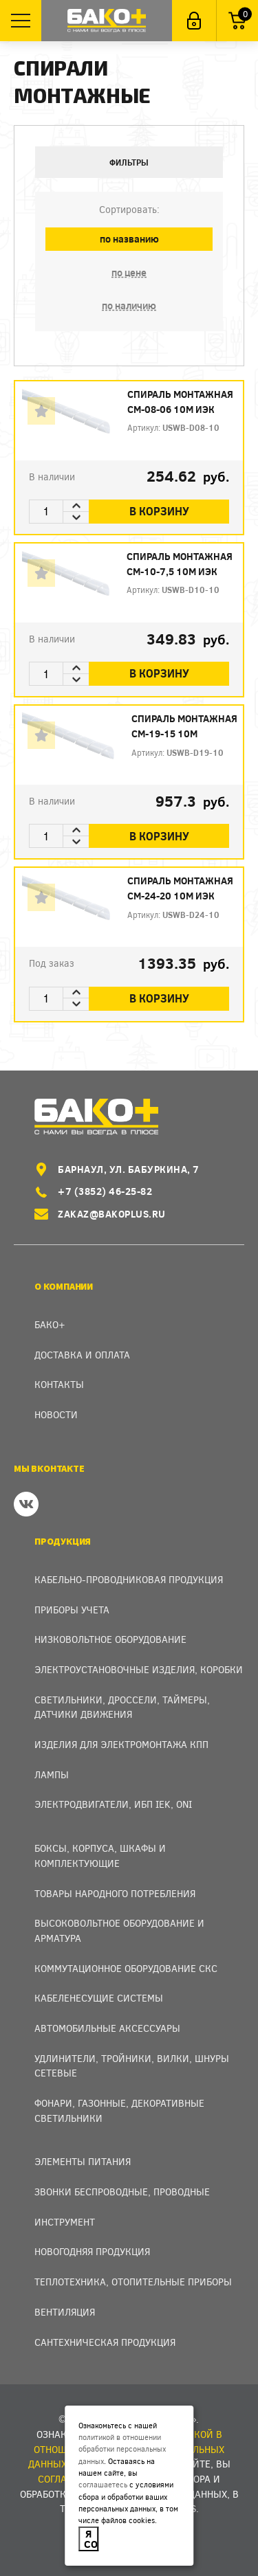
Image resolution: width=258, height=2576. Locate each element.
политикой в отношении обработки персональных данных (122, 2449)
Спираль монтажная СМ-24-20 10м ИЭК (180, 888)
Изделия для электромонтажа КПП (121, 1744)
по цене (129, 272)
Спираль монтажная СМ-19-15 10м (184, 726)
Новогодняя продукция (92, 2251)
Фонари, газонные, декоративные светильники (119, 2110)
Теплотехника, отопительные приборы (133, 2281)
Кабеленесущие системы (98, 1997)
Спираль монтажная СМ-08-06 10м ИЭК (180, 402)
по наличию (129, 305)
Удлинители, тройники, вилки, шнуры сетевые (131, 2066)
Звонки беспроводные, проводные (122, 2191)
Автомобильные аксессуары (107, 2028)
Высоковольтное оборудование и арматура (119, 1930)
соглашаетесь (102, 2484)
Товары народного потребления (114, 1893)
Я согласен (91, 2539)
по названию (129, 238)
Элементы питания (82, 2161)
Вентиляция (64, 2311)
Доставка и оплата (82, 1354)
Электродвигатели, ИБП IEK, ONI (113, 1804)
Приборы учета (71, 1609)
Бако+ (49, 1324)
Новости (56, 1414)
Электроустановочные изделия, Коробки (138, 1669)
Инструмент (64, 2221)
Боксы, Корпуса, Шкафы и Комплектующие (100, 1855)
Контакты (59, 1384)
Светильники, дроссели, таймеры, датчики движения (122, 1707)
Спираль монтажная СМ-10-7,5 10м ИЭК (180, 564)
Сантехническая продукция (104, 2342)
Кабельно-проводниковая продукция (128, 1579)
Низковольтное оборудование (110, 1639)
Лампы (51, 1774)
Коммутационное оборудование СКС (125, 1968)
